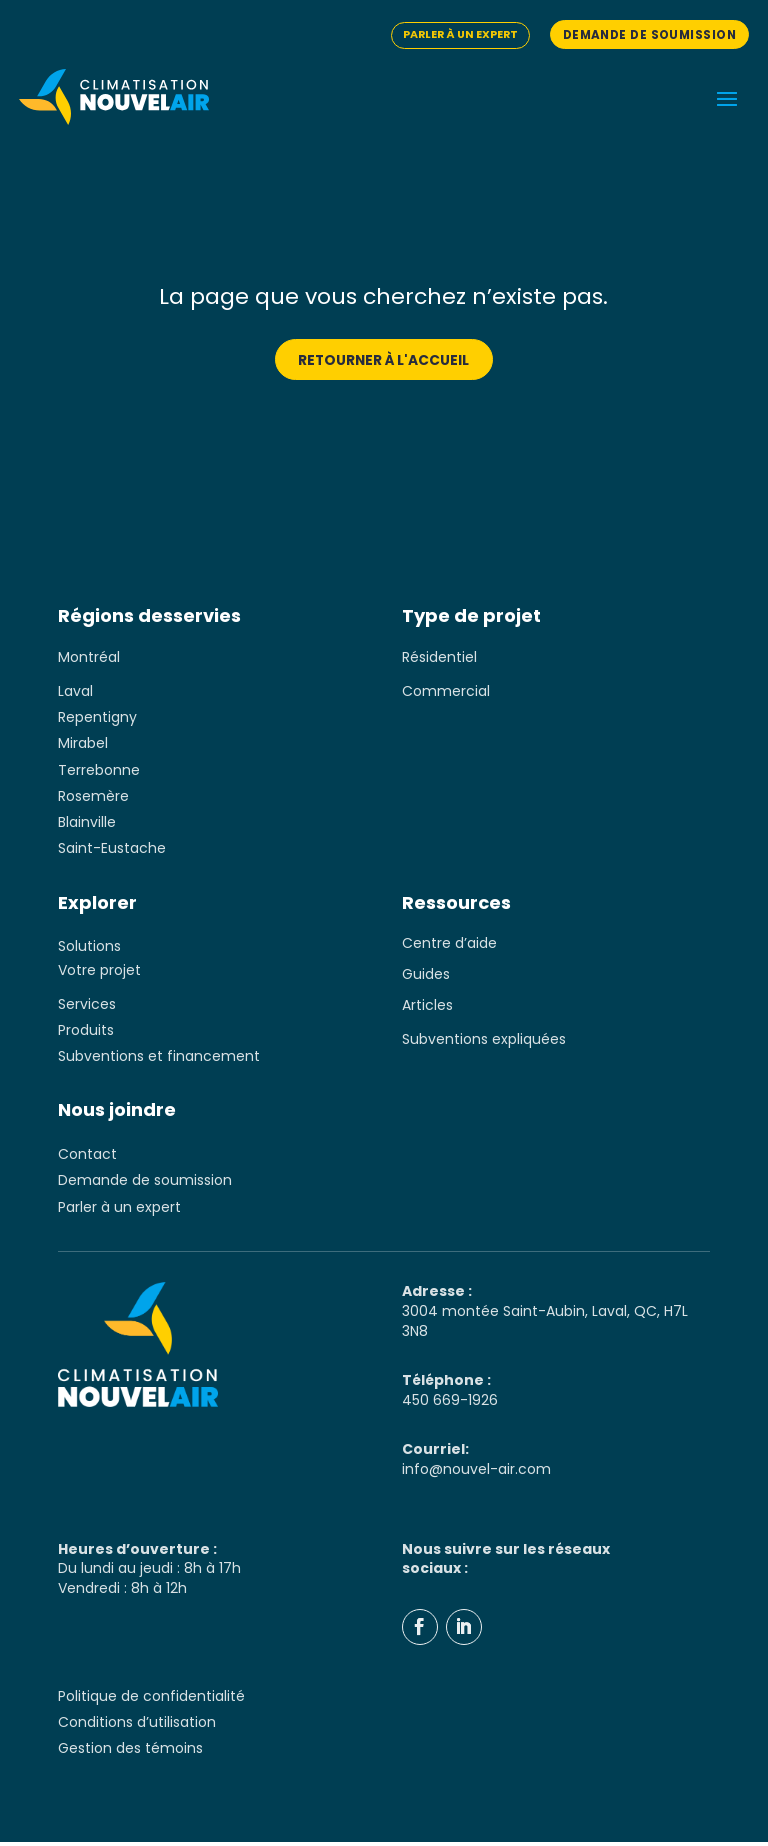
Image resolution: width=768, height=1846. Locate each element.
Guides (426, 977)
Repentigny (97, 718)
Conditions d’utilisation (137, 1726)
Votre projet (99, 972)
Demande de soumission (644, 34)
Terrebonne (99, 771)
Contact (87, 1157)
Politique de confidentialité (151, 1700)
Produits (86, 1033)
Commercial (446, 692)
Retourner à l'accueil (384, 360)
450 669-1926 (450, 1404)
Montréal (89, 658)
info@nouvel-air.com (476, 1473)
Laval (75, 692)
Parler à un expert (447, 34)
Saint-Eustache (112, 851)
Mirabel (83, 745)
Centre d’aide (449, 946)
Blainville (87, 824)
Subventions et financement (159, 1059)
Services (87, 1006)
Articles (427, 1008)
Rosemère (93, 798)
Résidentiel (439, 658)
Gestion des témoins (130, 1753)
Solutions (89, 949)
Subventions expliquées (484, 1042)
